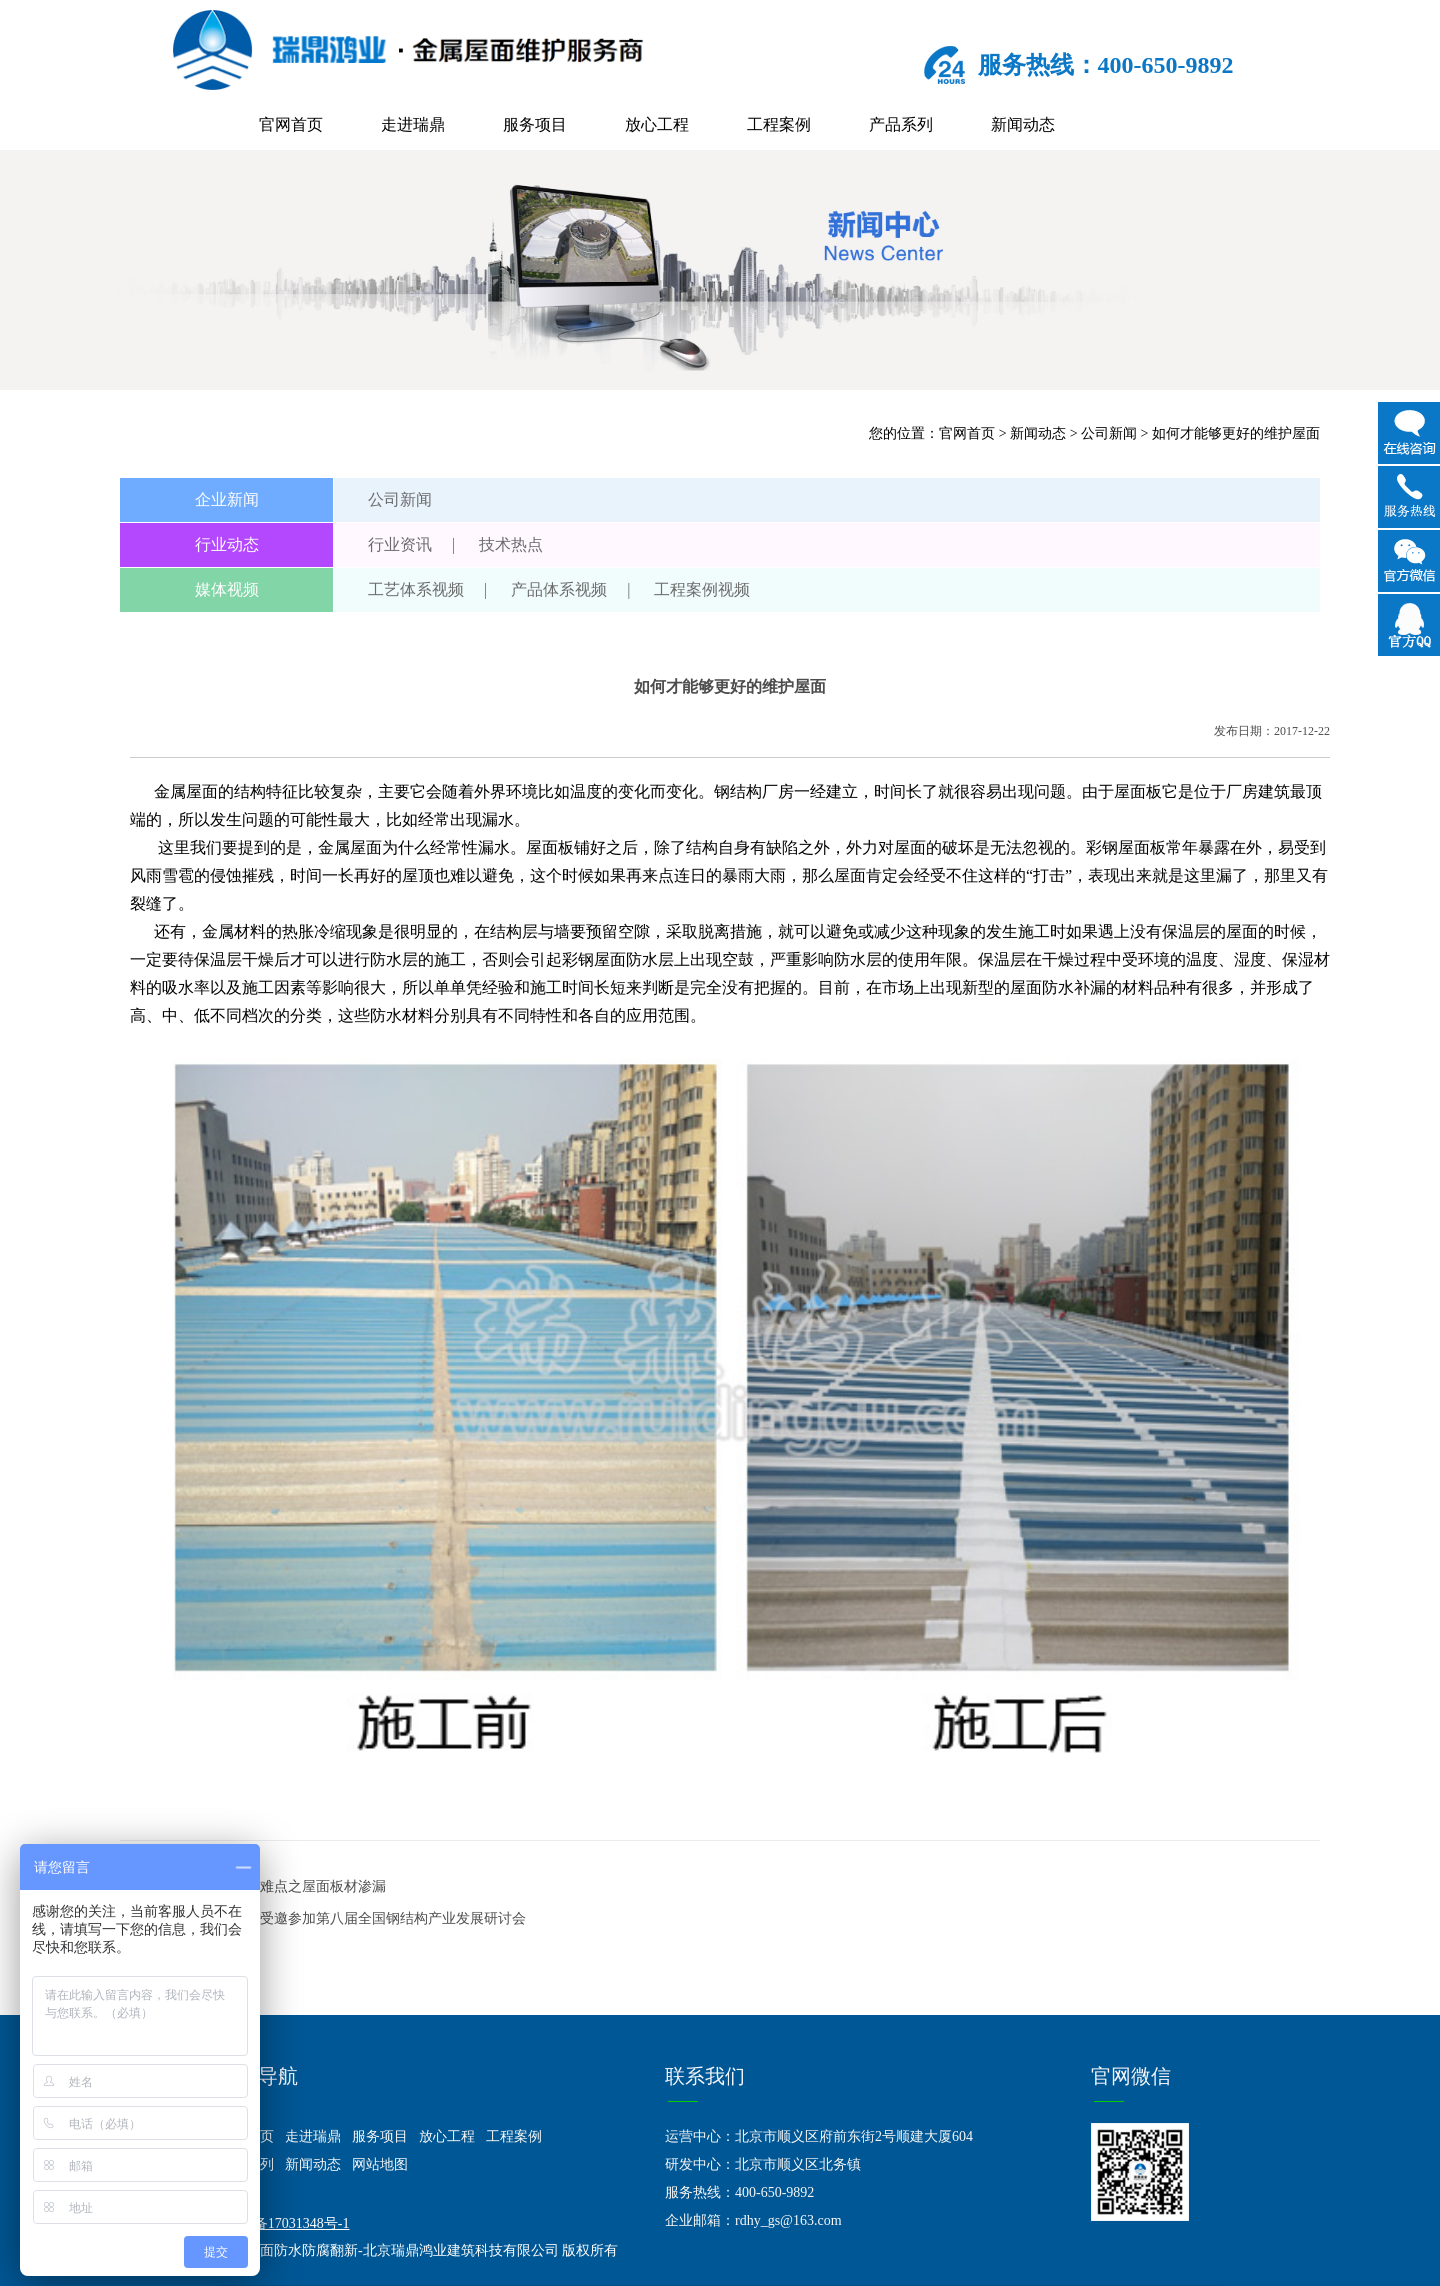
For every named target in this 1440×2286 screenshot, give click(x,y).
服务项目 (535, 124)
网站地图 (380, 2164)
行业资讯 (400, 544)
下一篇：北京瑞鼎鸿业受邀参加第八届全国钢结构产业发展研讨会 (323, 1918)
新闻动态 (1023, 124)
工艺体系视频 (416, 589)
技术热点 (511, 544)
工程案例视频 (702, 589)
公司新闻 (1109, 433)
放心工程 (657, 124)
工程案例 (779, 124)
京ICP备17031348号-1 (283, 2223)
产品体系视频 (559, 589)
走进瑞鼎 (413, 124)
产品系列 (901, 124)
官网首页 (291, 124)
